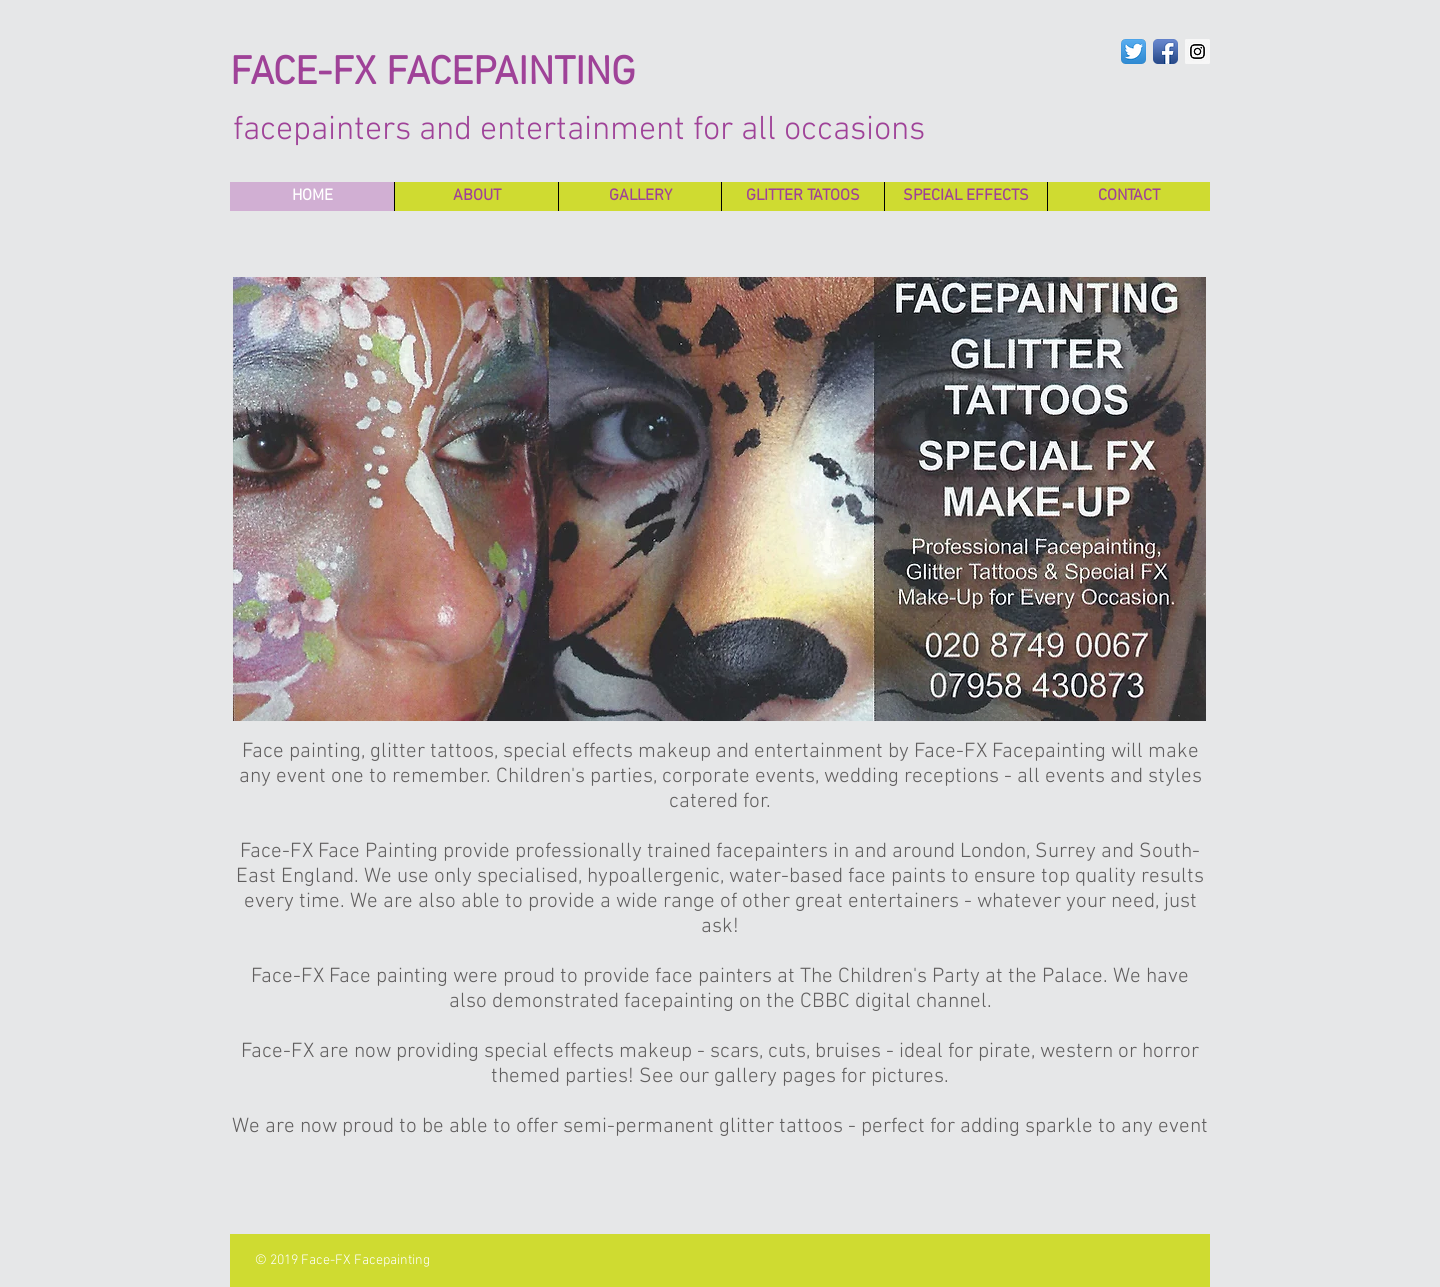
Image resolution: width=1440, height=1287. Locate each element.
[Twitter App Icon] (1133, 51)
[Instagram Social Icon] (1197, 51)
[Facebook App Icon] (1165, 51)
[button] (719, 499)
